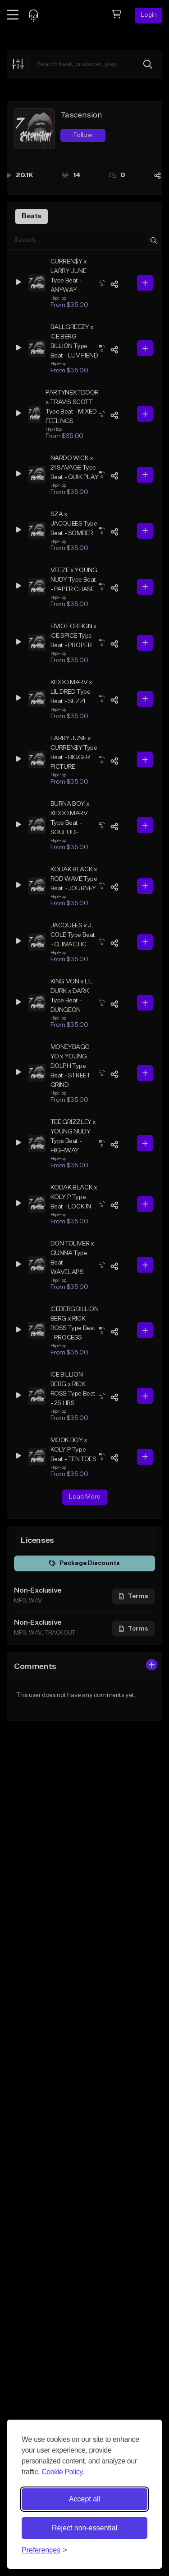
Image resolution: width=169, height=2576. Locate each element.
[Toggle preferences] (44, 2550)
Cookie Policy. (62, 2472)
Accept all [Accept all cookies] (84, 2499)
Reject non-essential (84, 2528)
